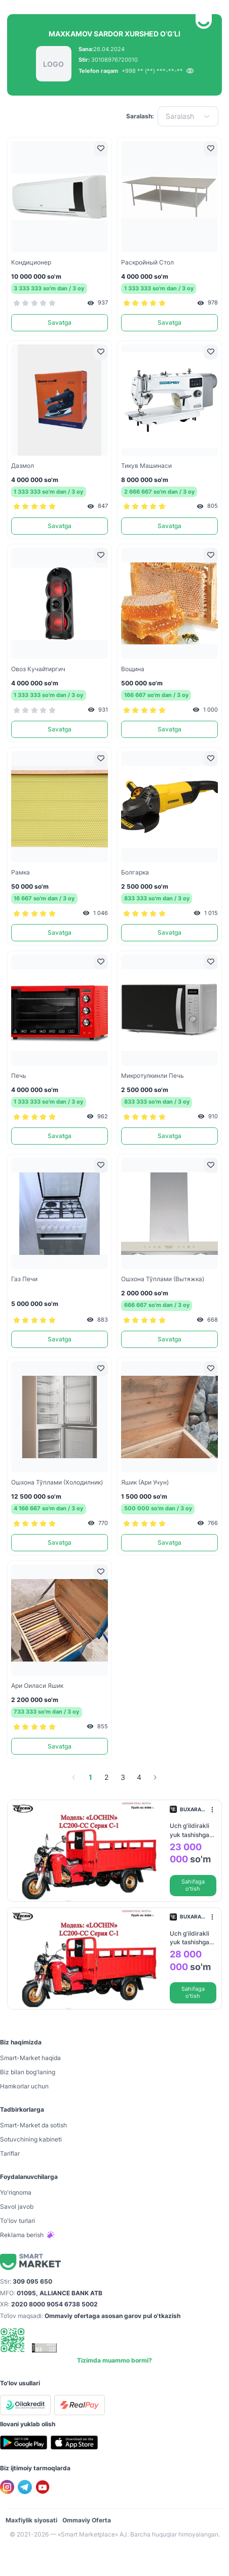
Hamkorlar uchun (24, 2086)
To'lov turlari (17, 2220)
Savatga (59, 322)
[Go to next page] (155, 1777)
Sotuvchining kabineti (31, 2139)
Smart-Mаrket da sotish (33, 2125)
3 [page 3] (123, 1777)
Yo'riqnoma (15, 2192)
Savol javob (16, 2206)
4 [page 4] (139, 1777)
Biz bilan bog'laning (27, 2072)
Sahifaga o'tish (193, 1885)
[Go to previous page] (74, 1777)
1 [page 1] (90, 1777)
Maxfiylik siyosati (31, 2520)
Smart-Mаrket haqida (30, 2058)
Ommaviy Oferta (86, 2520)
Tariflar (10, 2153)
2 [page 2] (106, 1777)
